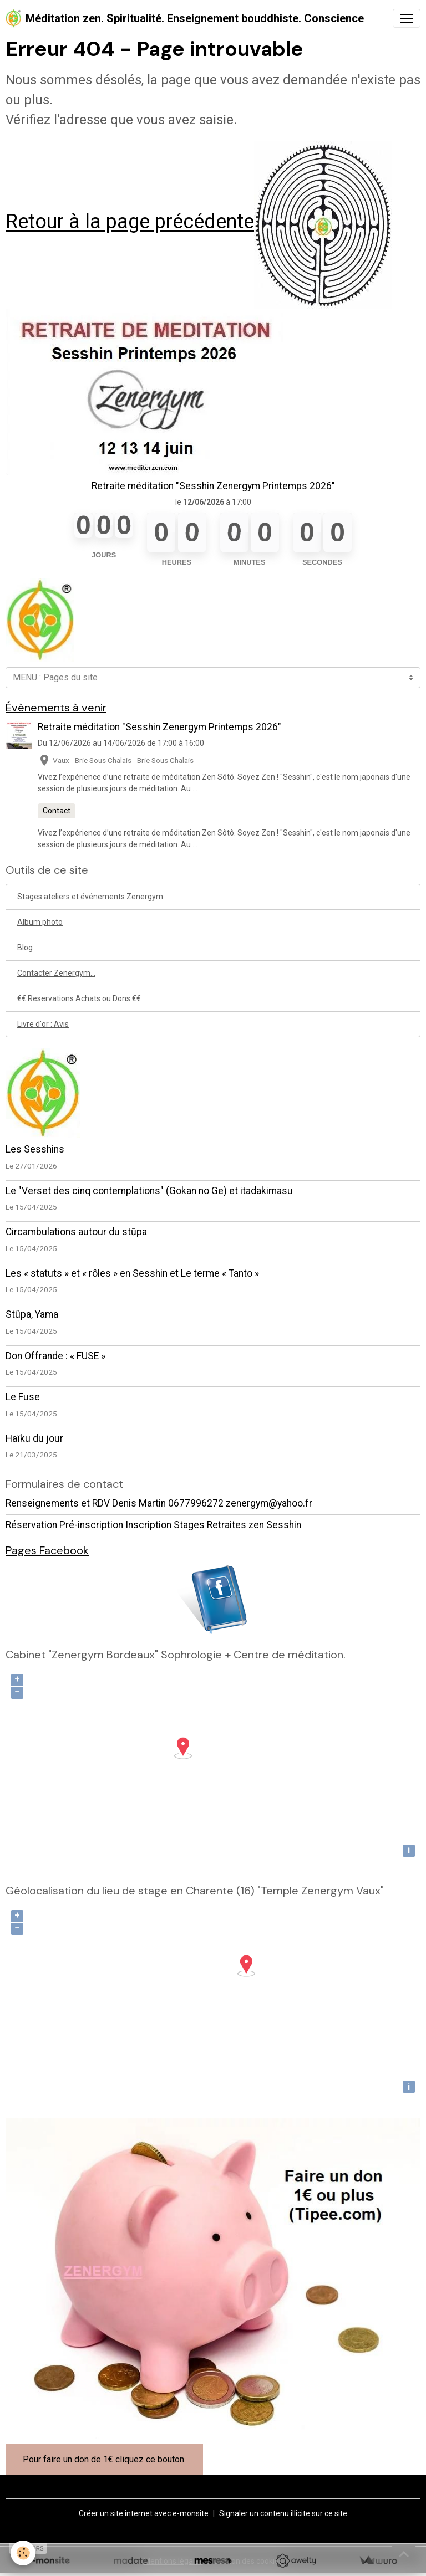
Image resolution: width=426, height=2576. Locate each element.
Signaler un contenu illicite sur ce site (283, 2513)
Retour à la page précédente (130, 222)
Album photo (40, 922)
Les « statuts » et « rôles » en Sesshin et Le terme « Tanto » (132, 1273)
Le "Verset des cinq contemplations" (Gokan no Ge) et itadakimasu (149, 1190)
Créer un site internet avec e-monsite (144, 2513)
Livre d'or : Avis (43, 1024)
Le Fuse (23, 1396)
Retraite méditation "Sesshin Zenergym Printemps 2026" (213, 485)
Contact (56, 810)
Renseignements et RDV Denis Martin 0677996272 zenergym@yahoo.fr (159, 1503)
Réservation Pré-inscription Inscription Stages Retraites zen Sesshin (153, 1524)
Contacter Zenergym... (56, 973)
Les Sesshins (35, 1149)
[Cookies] (23, 2553)
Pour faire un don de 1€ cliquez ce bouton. (104, 2459)
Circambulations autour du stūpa (76, 1231)
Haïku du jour (34, 1438)
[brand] (185, 18)
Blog (25, 947)
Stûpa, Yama (32, 1314)
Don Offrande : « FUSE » (55, 1355)
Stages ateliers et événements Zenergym (90, 896)
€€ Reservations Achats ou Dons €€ (79, 998)
